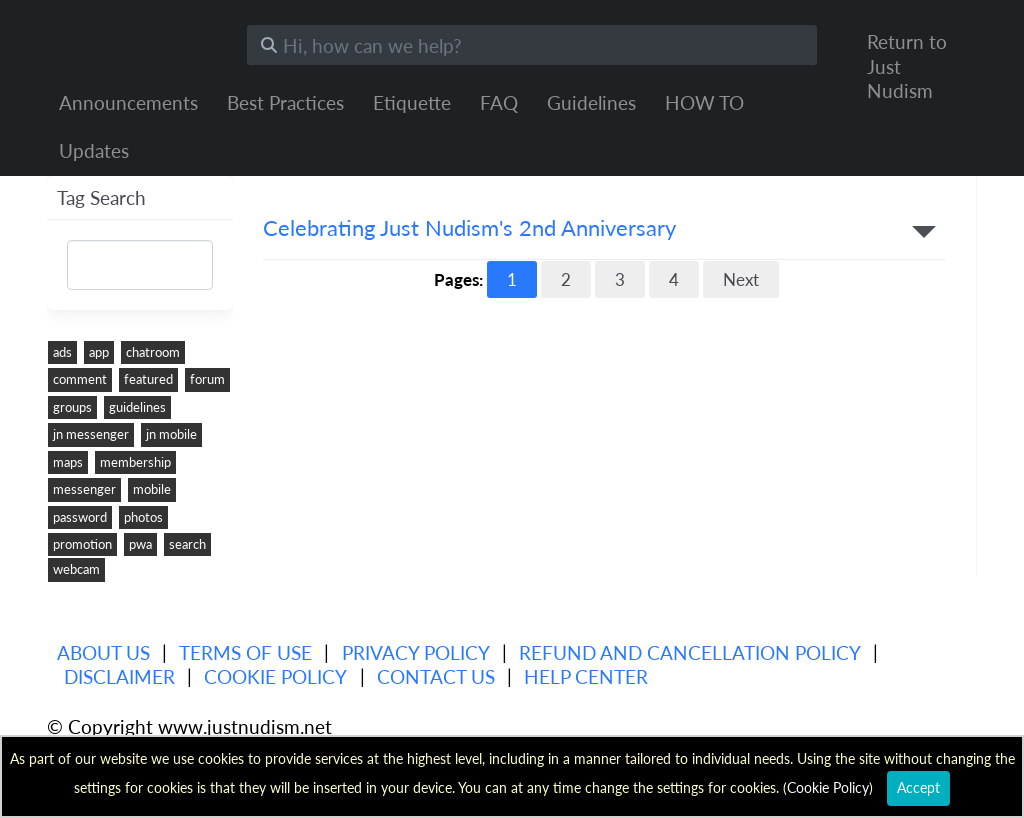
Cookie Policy (275, 676)
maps (68, 462)
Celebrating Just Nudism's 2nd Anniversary (469, 228)
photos (143, 517)
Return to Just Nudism (907, 66)
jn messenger (91, 434)
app (99, 352)
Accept (918, 787)
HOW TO (704, 102)
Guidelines (591, 102)
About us (103, 652)
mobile (152, 489)
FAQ (499, 102)
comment (80, 379)
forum (207, 379)
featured (148, 379)
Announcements (128, 102)
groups (72, 407)
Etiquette (412, 102)
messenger (84, 489)
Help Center (586, 676)
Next (741, 279)
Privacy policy (416, 652)
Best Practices (285, 102)
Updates (94, 150)
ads (62, 352)
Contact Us (436, 676)
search (187, 544)
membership (135, 462)
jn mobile (171, 434)
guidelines (137, 407)
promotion (82, 544)
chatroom (153, 352)
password (80, 517)
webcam (76, 569)
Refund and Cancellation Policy (690, 652)
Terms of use (245, 652)
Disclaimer (119, 676)
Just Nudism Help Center (132, 40)
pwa (140, 544)
